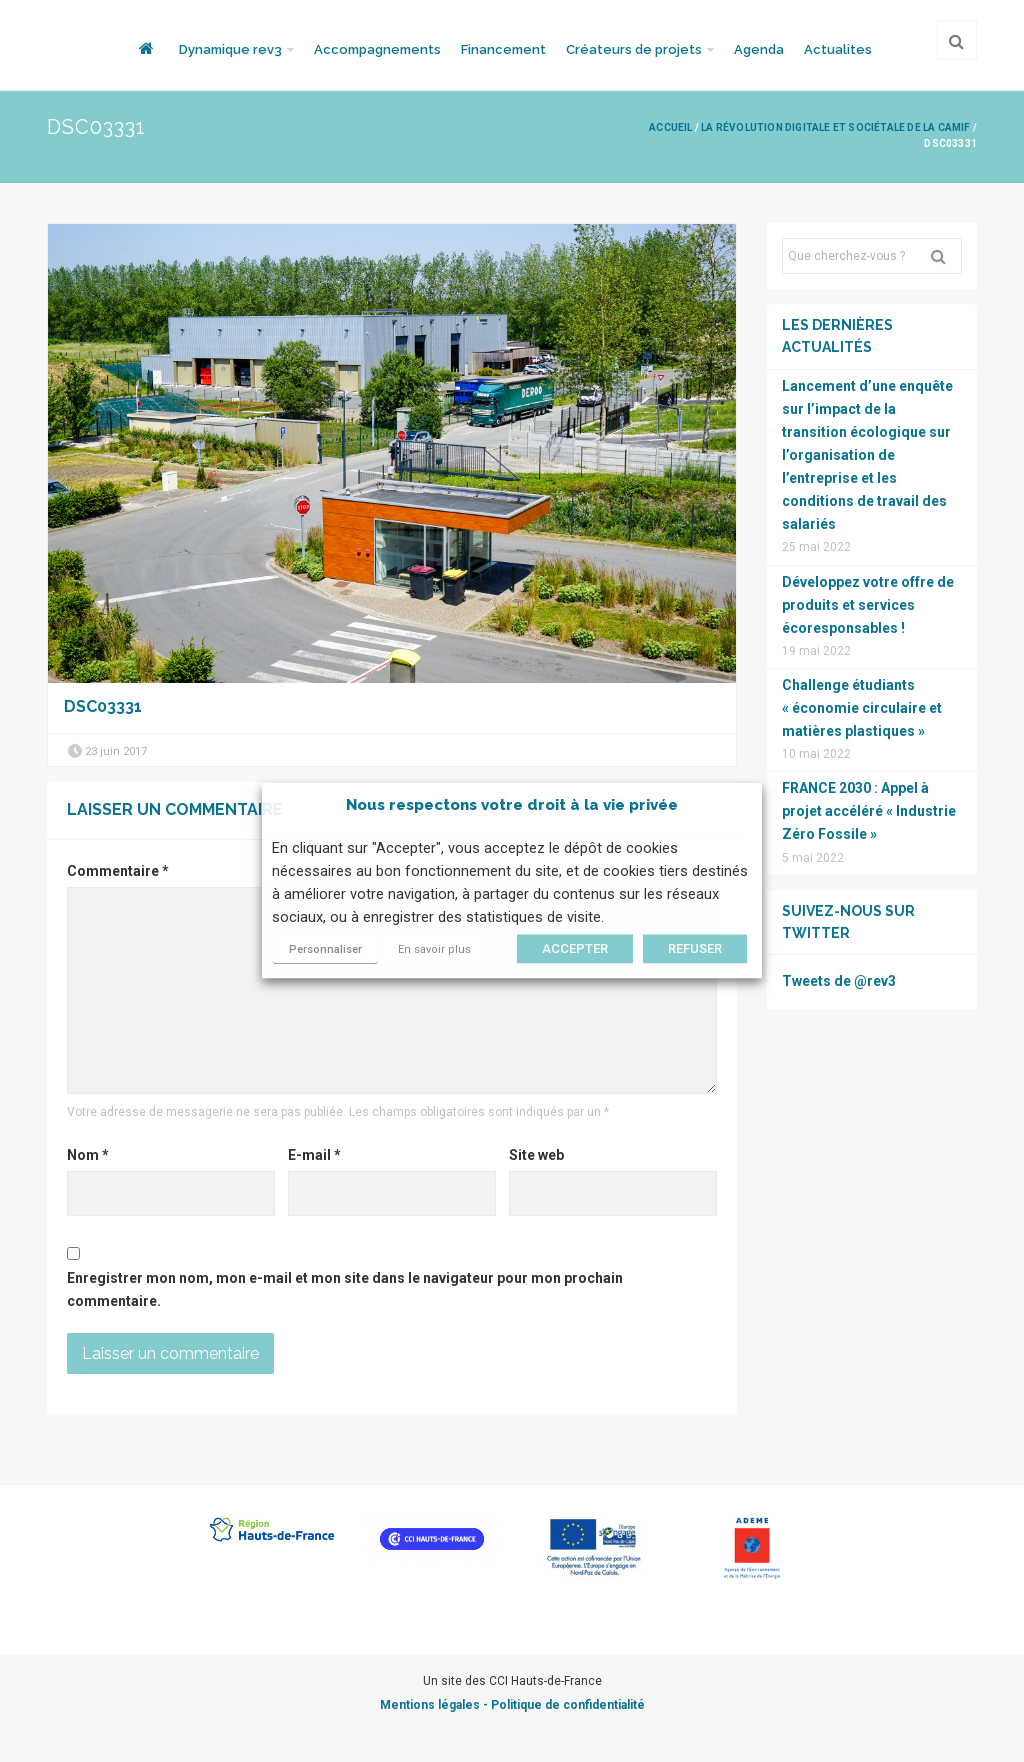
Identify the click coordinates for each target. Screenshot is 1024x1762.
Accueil (670, 127)
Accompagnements (377, 49)
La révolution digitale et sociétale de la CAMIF (835, 127)
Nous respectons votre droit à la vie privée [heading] (512, 805)
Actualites (838, 49)
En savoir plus (434, 950)
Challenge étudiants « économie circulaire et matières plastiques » (862, 708)
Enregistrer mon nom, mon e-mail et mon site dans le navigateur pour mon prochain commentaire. (345, 1289)
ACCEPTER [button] (575, 949)
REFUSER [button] (695, 949)
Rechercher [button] (946, 256)
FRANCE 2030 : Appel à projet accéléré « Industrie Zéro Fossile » (869, 811)
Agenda (759, 49)
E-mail (314, 1155)
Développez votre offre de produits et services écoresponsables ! (868, 605)
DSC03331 (103, 706)
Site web (536, 1155)
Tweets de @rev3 (839, 981)
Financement (503, 49)
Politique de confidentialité (568, 1705)
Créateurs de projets (634, 49)
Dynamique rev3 (230, 49)
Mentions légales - (435, 1705)
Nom (88, 1155)
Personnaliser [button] (325, 950)
